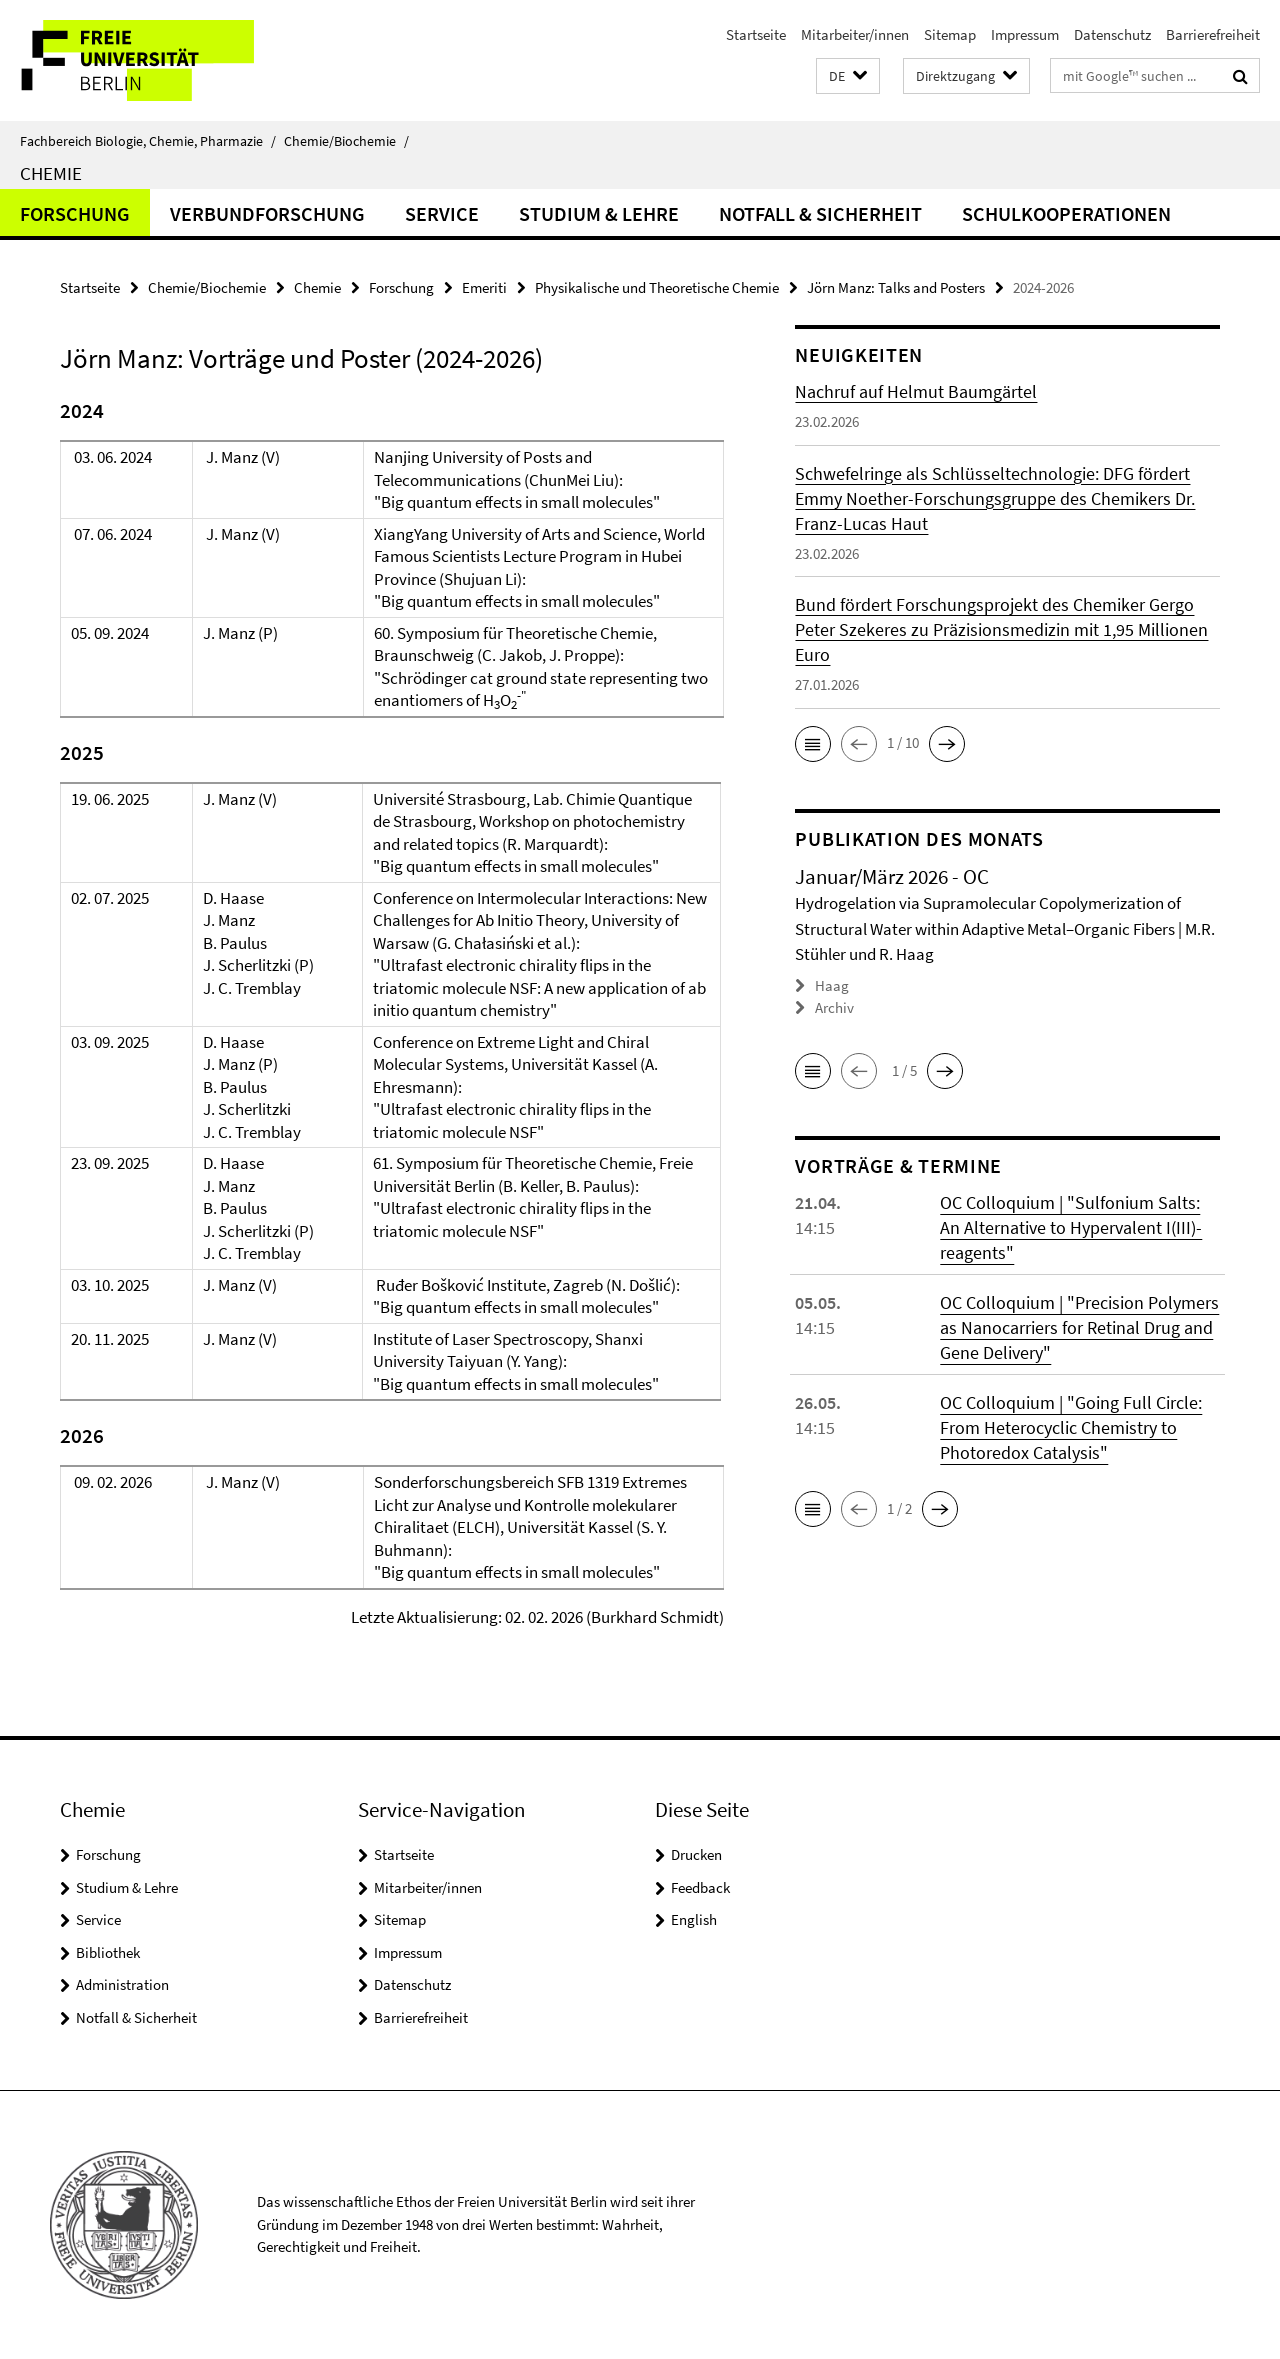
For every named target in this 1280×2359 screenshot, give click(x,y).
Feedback (700, 1887)
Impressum (1025, 34)
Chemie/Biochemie (346, 141)
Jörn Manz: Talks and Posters (896, 287)
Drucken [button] (696, 1854)
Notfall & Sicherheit (820, 213)
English (694, 1919)
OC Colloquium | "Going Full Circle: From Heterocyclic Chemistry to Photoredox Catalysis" (1071, 1427)
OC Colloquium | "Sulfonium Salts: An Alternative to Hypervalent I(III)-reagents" (1071, 1227)
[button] (848, 76)
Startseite (756, 34)
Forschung (75, 213)
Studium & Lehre (599, 213)
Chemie (51, 173)
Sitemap (950, 34)
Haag (832, 985)
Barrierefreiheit (1213, 34)
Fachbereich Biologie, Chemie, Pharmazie (148, 141)
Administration (122, 1984)
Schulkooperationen (1066, 213)
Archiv (834, 1007)
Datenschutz (1112, 34)
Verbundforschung (267, 213)
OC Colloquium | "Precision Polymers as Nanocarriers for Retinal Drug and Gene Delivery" (1079, 1327)
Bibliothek (108, 1952)
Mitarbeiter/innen (855, 34)
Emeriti (484, 287)
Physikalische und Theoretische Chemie (657, 287)
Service (442, 213)
